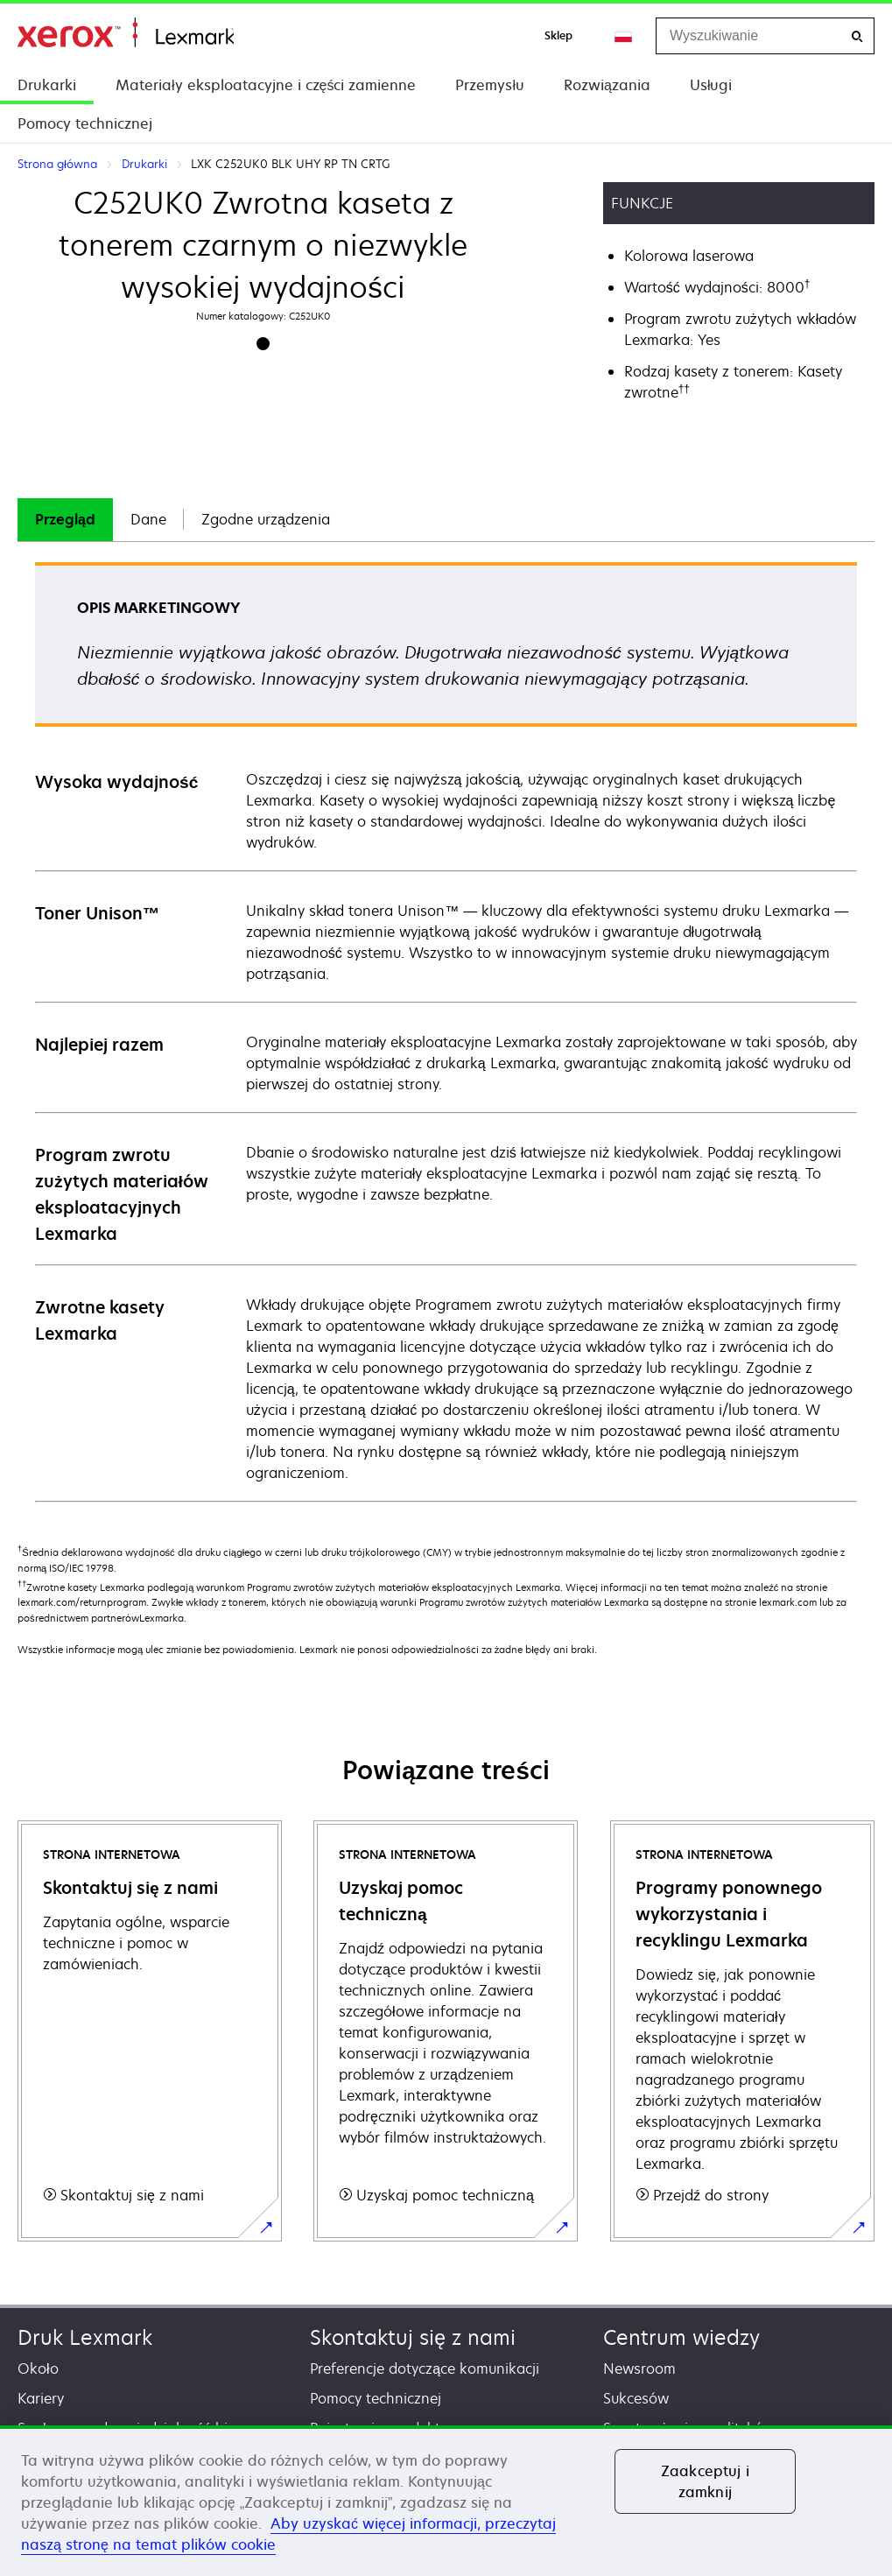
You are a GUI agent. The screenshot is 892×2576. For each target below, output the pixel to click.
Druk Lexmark (85, 2337)
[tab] (65, 519)
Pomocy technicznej (85, 123)
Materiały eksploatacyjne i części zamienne (266, 85)
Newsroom (639, 2368)
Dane (148, 519)
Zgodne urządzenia (265, 519)
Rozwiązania (607, 85)
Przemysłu (489, 85)
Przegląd (65, 519)
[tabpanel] (446, 1031)
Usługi (711, 85)
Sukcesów (636, 2398)
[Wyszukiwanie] (856, 36)
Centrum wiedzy (681, 2337)
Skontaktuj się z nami (413, 2337)
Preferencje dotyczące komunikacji (424, 2368)
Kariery (41, 2398)
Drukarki (47, 85)
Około (38, 2368)
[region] (446, 2500)
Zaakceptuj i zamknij (705, 2481)
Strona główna (126, 33)
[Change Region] (624, 35)
